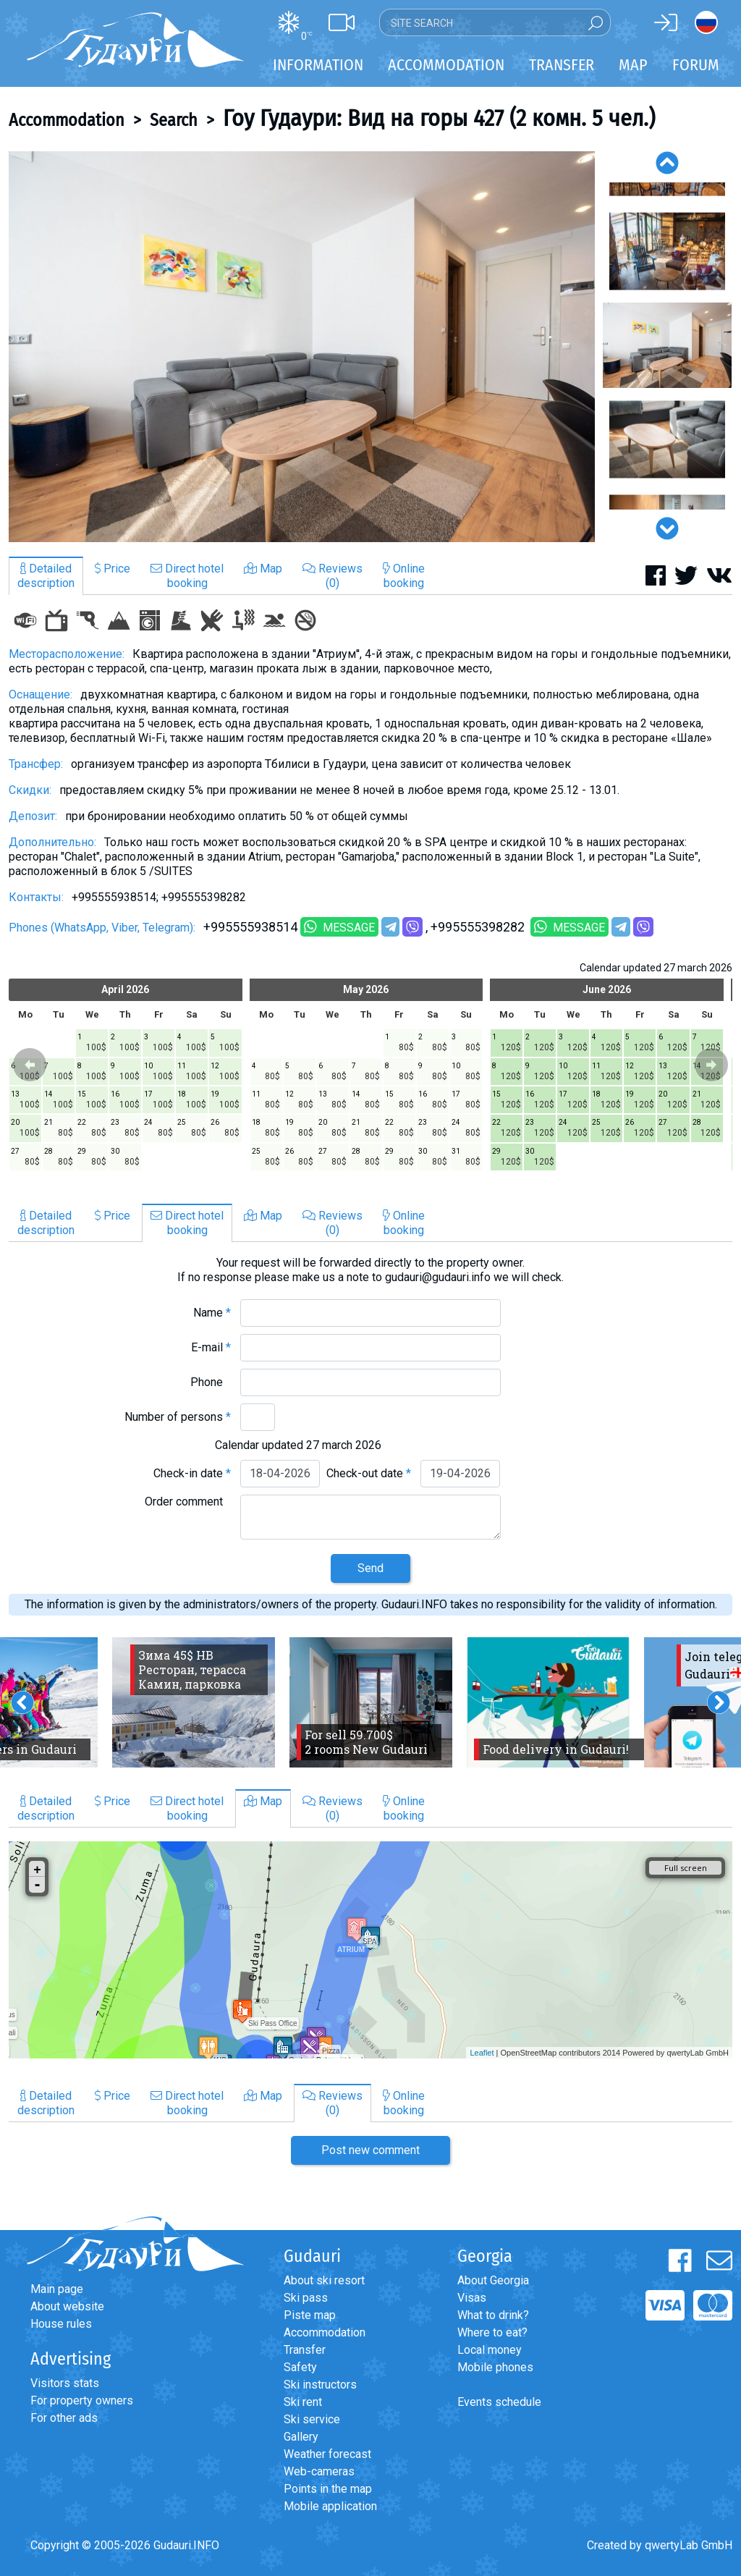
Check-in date (192, 1473)
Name (212, 1312)
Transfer (305, 2350)
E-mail (211, 1347)
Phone (210, 1382)
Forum (695, 65)
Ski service (312, 2419)
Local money (489, 2350)
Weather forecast (327, 2454)
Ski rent (303, 2402)
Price (112, 568)
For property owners (81, 2400)
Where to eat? (492, 2332)
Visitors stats (64, 2383)
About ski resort (324, 2280)
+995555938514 (250, 926)
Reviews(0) (332, 576)
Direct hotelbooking (187, 576)
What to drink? (493, 2315)
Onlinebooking (404, 576)
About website (67, 2306)
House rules (61, 2324)
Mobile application (330, 2506)
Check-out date (368, 1473)
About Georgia (493, 2280)
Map (633, 65)
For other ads (64, 2418)
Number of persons (177, 1417)
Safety (300, 2367)
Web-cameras (319, 2471)
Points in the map (328, 2489)
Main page (56, 2289)
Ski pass (306, 2298)
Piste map (310, 2315)
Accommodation (66, 120)
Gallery (301, 2437)
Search (174, 120)
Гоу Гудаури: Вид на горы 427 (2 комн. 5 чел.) (439, 118)
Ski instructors (320, 2384)
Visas (471, 2298)
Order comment (188, 1501)
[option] (302, 346)
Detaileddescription (46, 576)
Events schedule (499, 2402)
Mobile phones (495, 2367)
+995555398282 (479, 926)
